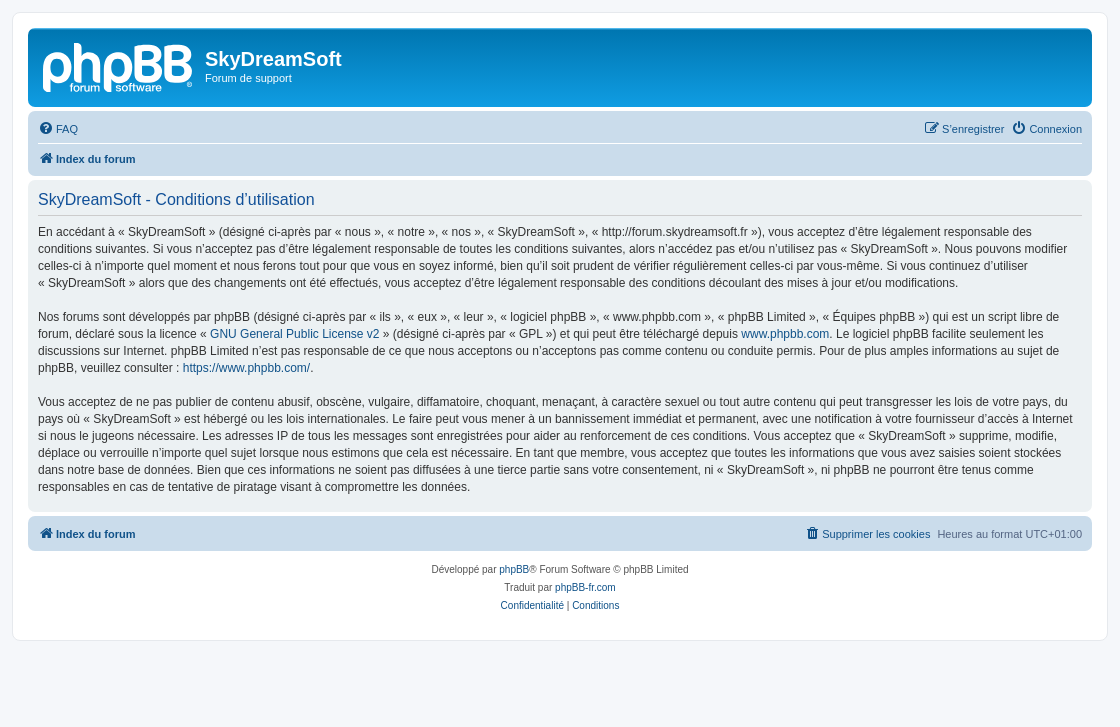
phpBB (514, 569)
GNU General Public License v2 (294, 334)
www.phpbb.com (785, 334)
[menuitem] (58, 129)
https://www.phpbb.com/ (246, 368)
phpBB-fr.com (585, 587)
